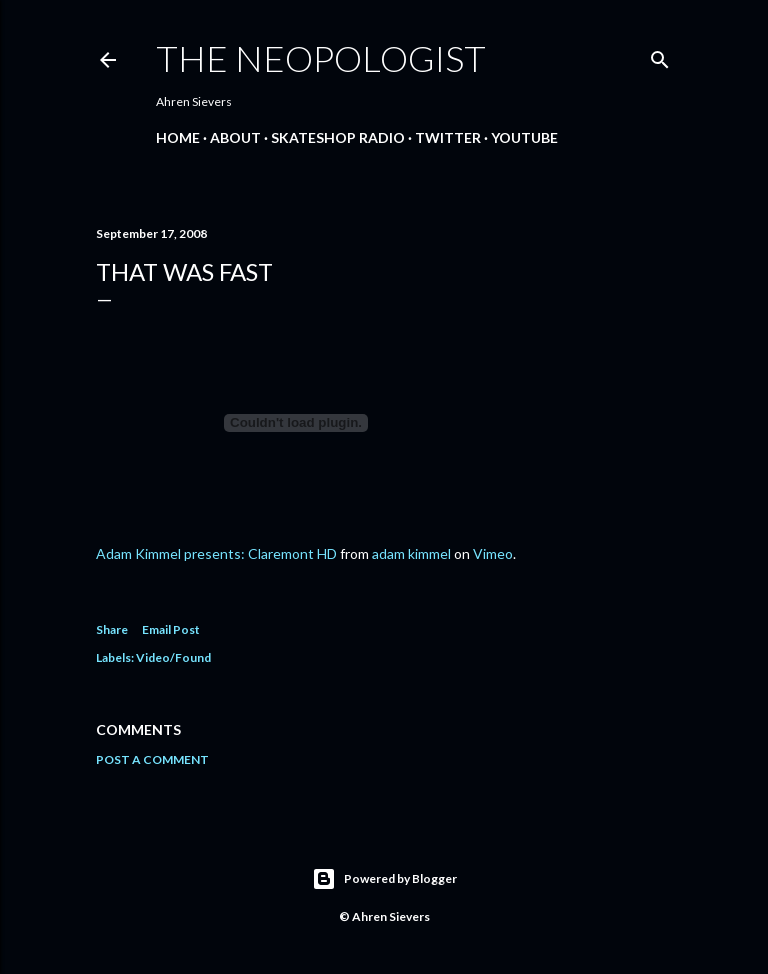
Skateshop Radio (338, 137)
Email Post (171, 629)
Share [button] (112, 629)
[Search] (660, 55)
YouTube (524, 137)
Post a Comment (152, 759)
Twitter (448, 137)
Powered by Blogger (384, 879)
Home (178, 137)
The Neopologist (321, 58)
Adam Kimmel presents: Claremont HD (216, 553)
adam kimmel (411, 553)
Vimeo (493, 553)
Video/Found (173, 657)
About (235, 137)
